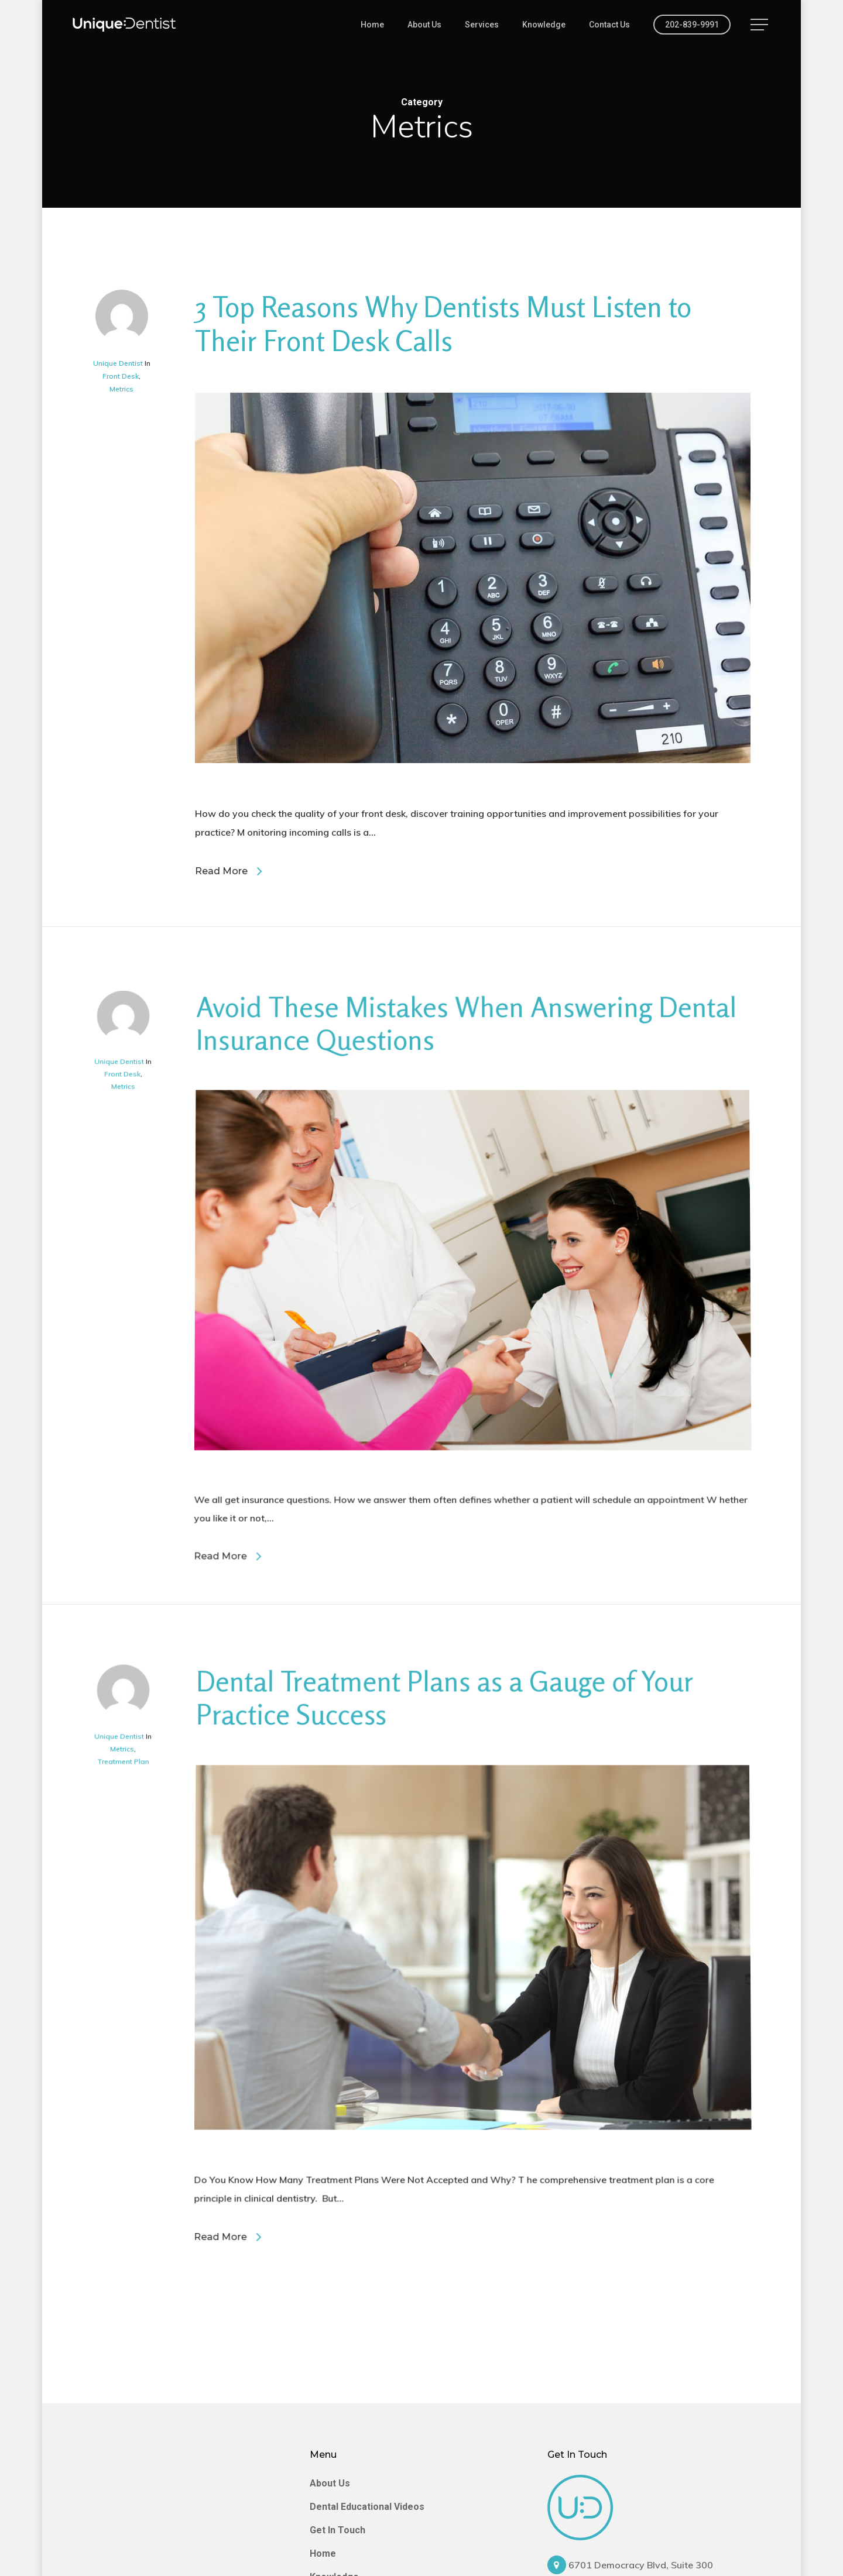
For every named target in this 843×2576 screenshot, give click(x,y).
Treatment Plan (134, 1938)
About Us (330, 2483)
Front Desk (120, 377)
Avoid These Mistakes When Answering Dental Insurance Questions (463, 1248)
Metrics (121, 390)
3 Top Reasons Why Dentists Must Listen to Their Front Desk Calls (443, 325)
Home (323, 2553)
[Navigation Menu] (760, 25)
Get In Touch (337, 2530)
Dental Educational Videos (367, 2506)
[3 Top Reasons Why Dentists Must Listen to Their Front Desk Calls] (473, 795)
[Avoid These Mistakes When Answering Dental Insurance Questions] (474, 1569)
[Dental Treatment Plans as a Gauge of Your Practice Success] (474, 2273)
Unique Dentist (118, 364)
